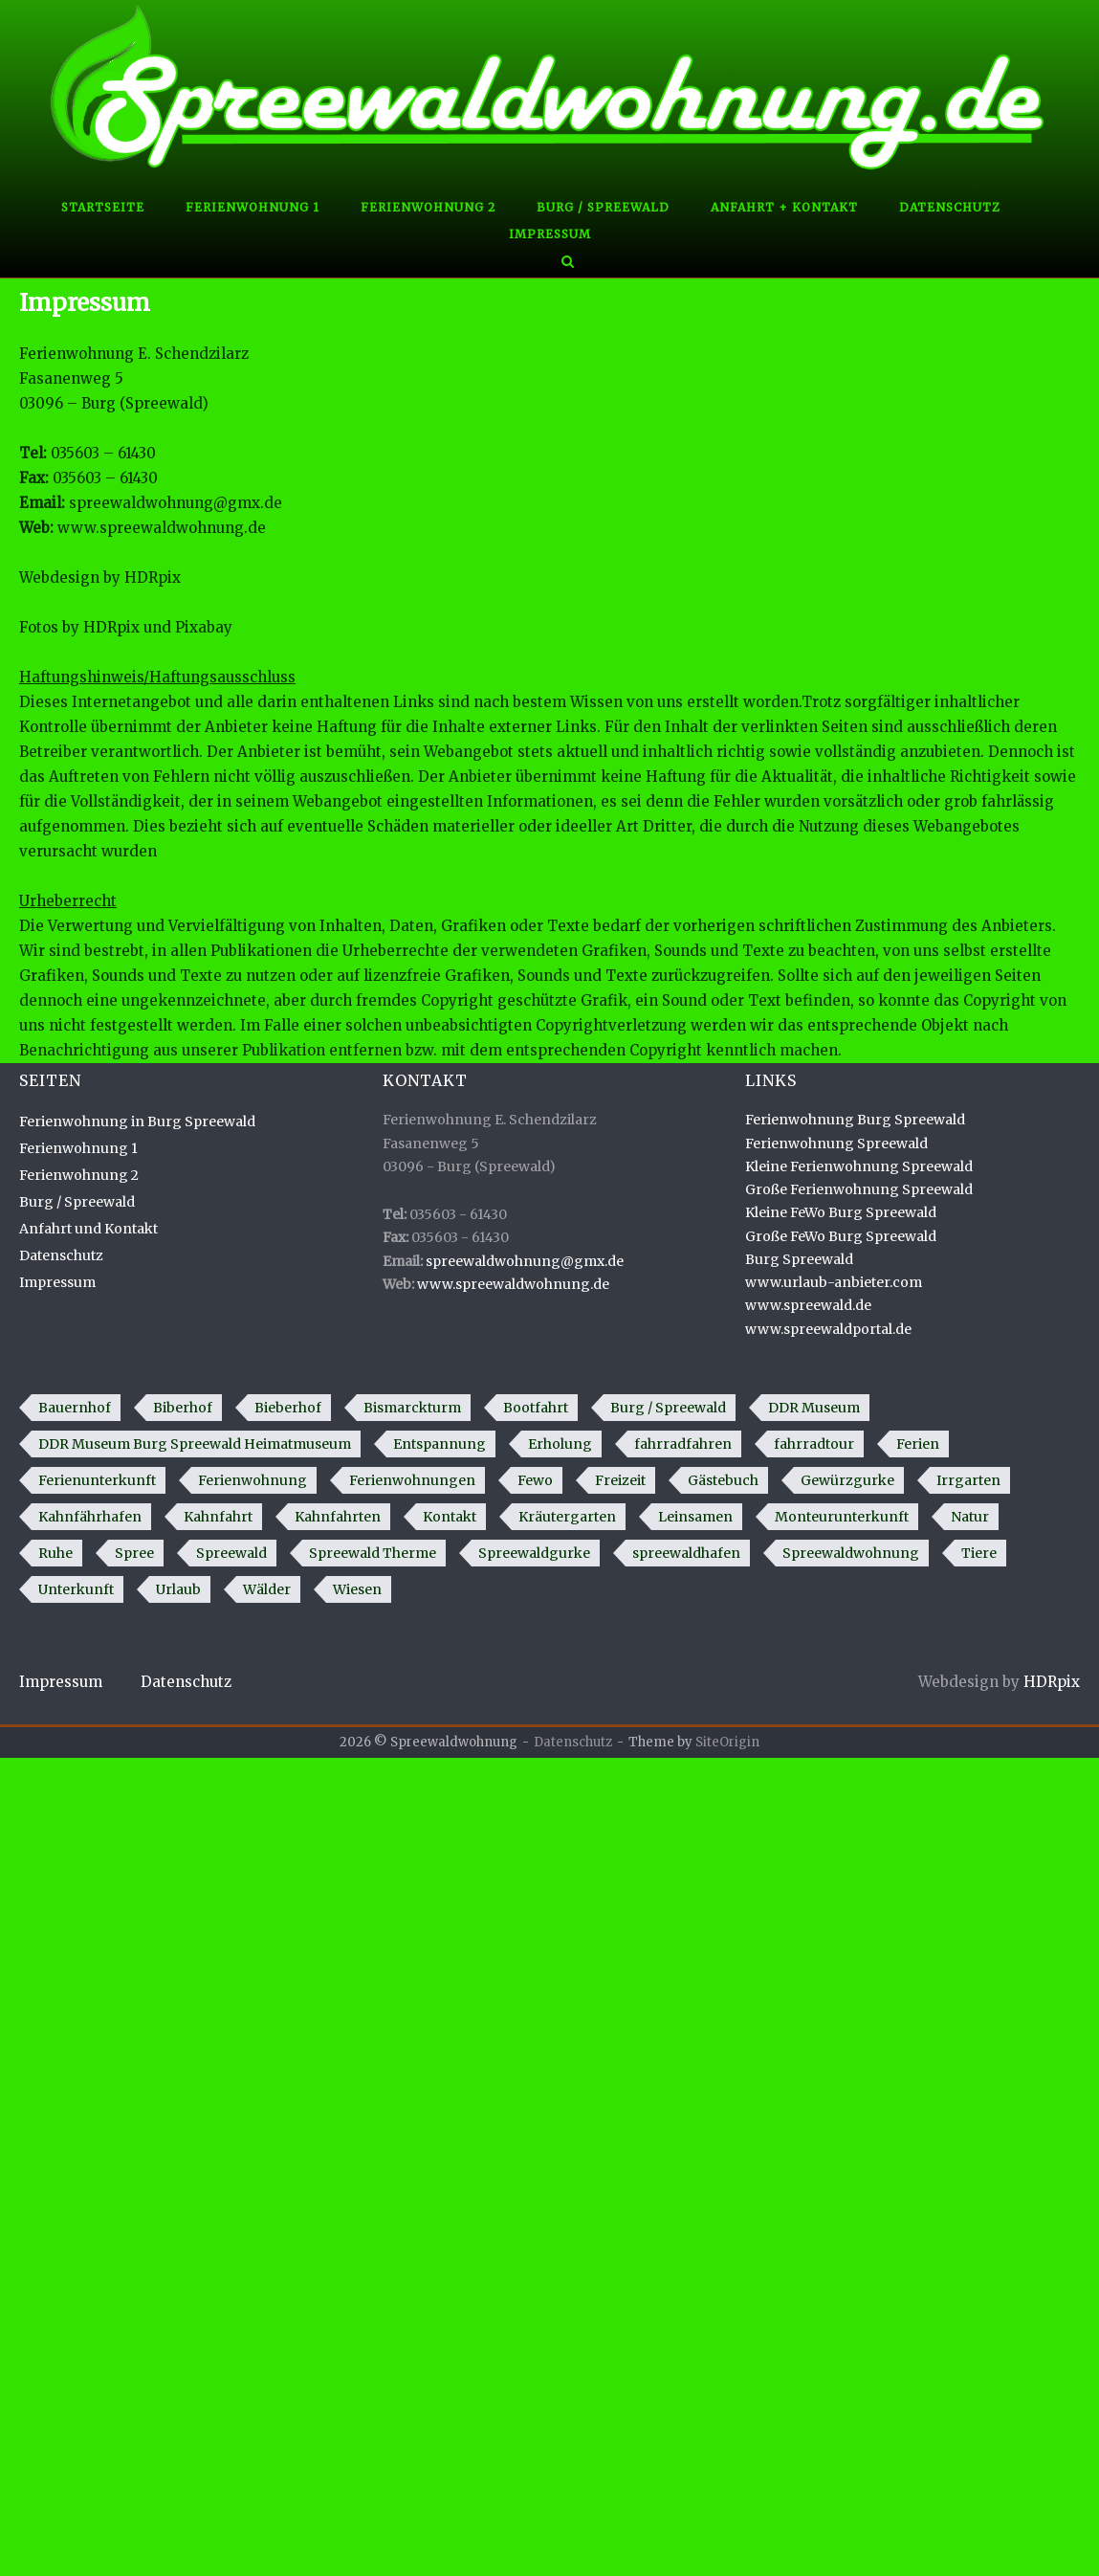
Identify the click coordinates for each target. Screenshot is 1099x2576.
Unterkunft (76, 1589)
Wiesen (357, 1589)
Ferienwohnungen (412, 1480)
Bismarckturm (412, 1407)
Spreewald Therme (372, 1553)
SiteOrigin (727, 1742)
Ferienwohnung (252, 1480)
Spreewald (231, 1553)
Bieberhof (287, 1407)
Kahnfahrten (338, 1516)
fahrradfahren (683, 1444)
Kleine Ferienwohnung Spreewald (859, 1166)
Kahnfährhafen (90, 1516)
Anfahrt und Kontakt (88, 1228)
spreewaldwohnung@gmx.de (175, 503)
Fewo (535, 1480)
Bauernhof (74, 1407)
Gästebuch (723, 1480)
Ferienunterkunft (97, 1480)
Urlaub (178, 1589)
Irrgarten (968, 1480)
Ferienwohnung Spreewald (836, 1143)
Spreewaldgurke (534, 1553)
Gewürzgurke (847, 1480)
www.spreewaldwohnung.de (161, 528)
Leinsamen (695, 1516)
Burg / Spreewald (603, 207)
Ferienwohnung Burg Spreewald (855, 1119)
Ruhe (55, 1553)
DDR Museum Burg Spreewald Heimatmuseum (194, 1444)
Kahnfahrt (218, 1516)
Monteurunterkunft (842, 1516)
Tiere (979, 1553)
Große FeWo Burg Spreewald (840, 1236)
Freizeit (620, 1480)
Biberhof (182, 1407)
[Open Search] (568, 263)
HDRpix (152, 577)
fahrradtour (814, 1444)
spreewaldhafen (686, 1553)
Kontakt (449, 1516)
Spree (134, 1553)
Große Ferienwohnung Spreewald (859, 1189)
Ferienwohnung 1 (252, 207)
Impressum (550, 234)
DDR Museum (814, 1407)
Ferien (917, 1444)
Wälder (267, 1589)
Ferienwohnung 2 (428, 207)
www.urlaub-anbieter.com (833, 1282)
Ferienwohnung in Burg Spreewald (137, 1121)
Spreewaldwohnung (850, 1553)
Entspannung (439, 1444)
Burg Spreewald (799, 1259)
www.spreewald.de (808, 1305)
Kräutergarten (567, 1516)
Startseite (102, 207)
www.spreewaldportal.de (828, 1329)
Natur (970, 1516)
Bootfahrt (535, 1407)
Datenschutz (949, 207)
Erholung (560, 1444)
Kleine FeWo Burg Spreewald (840, 1212)
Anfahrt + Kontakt (784, 207)
